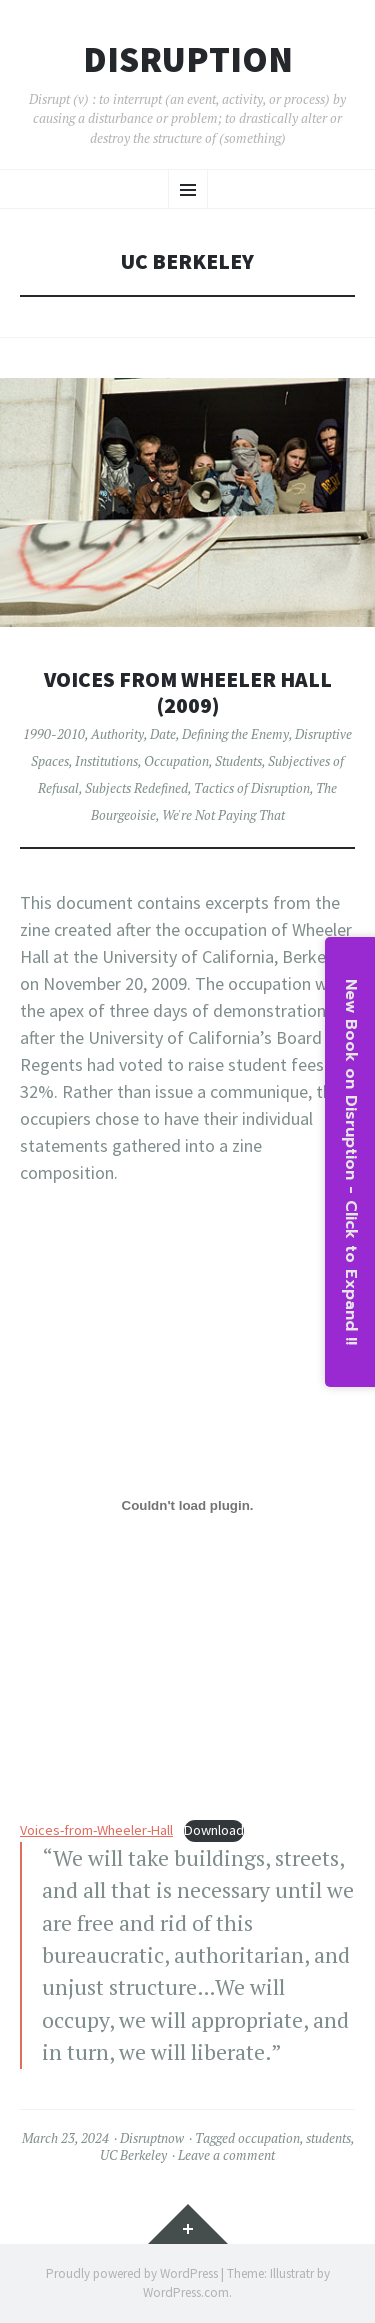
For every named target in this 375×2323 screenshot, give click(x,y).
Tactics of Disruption (252, 788)
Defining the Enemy (235, 734)
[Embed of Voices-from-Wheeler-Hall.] (187, 1506)
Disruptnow (152, 2138)
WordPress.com (186, 2292)
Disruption (188, 60)
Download (214, 1830)
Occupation (176, 761)
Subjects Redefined (136, 788)
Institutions (106, 761)
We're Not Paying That (223, 815)
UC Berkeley (133, 2155)
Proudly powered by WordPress (132, 2273)
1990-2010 (54, 734)
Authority (117, 734)
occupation (269, 2138)
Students (238, 761)
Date (163, 734)
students (328, 2138)
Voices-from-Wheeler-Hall (96, 1830)
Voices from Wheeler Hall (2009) (188, 692)
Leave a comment (226, 2155)
